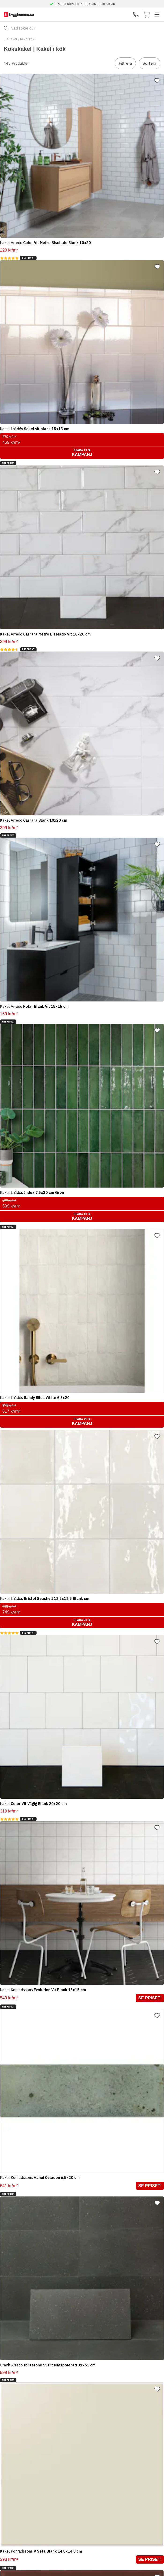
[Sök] (6, 28)
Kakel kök (27, 39)
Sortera (149, 63)
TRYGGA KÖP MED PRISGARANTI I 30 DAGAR (85, 3)
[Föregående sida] (100, 1714)
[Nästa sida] (153, 1714)
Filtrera (125, 63)
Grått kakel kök (42, 1811)
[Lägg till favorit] (38, 80)
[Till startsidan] (19, 14)
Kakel (13, 39)
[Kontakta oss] (136, 14)
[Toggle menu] (157, 14)
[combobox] (127, 1714)
